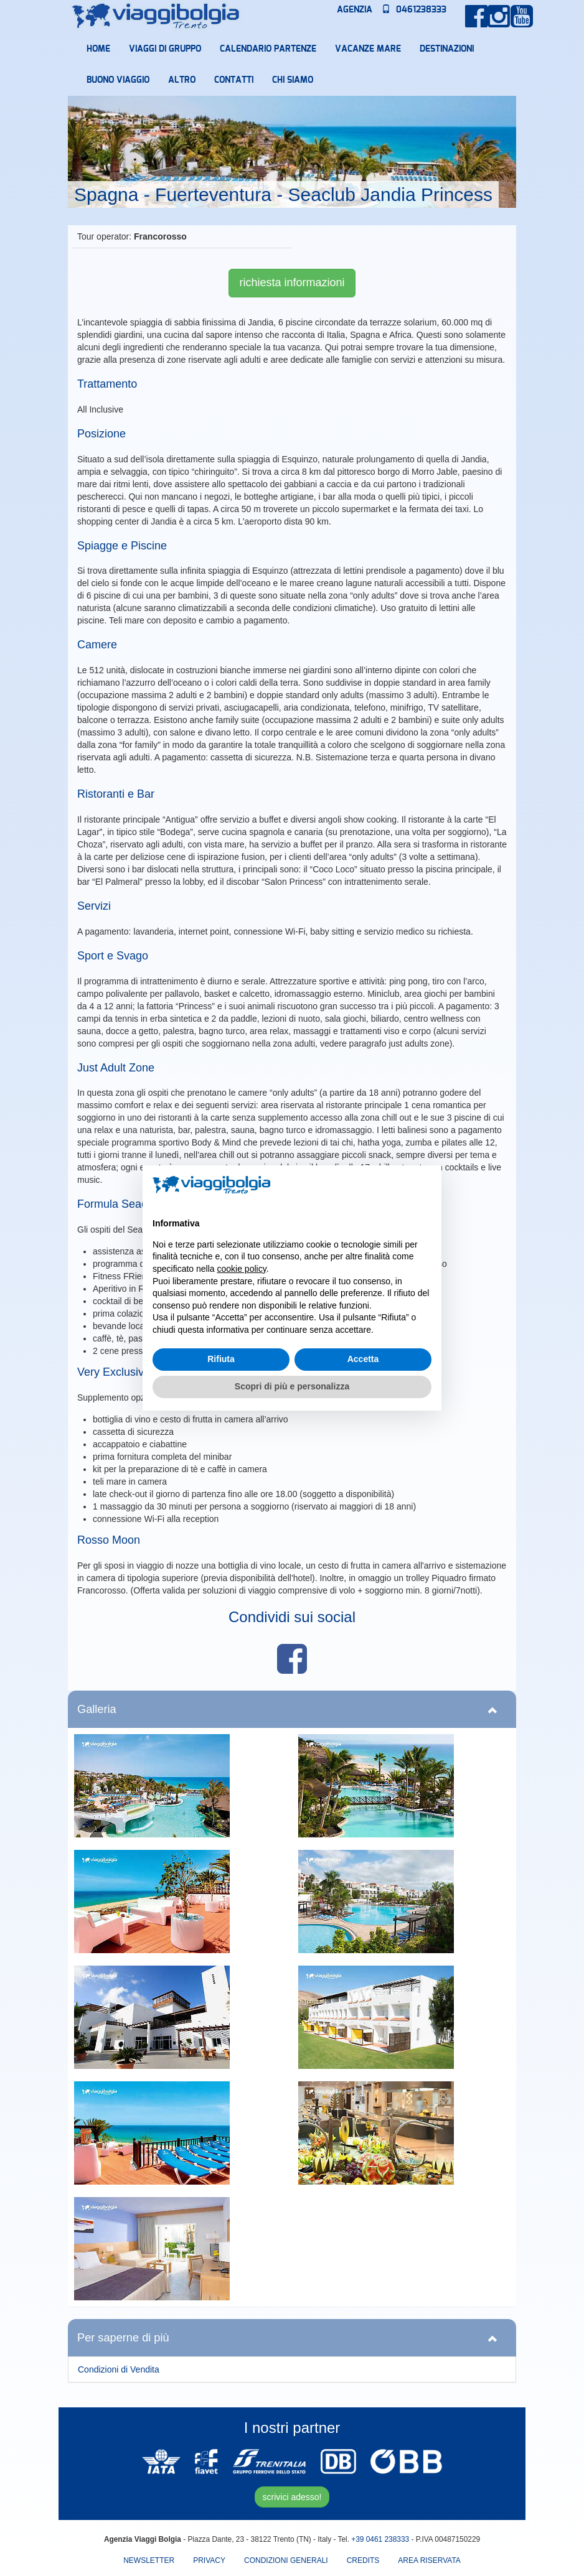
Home (98, 49)
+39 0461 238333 (380, 2539)
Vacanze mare (368, 49)
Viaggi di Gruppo (165, 49)
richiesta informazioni (291, 282)
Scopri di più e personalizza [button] (292, 1386)
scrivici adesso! (292, 2497)
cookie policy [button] (241, 1269)
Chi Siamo (292, 80)
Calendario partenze (268, 49)
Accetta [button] (363, 1359)
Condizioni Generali (286, 2560)
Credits (363, 2560)
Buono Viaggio (118, 80)
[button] (425, 1185)
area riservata (429, 2560)
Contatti (233, 80)
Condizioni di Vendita (118, 2369)
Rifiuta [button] (221, 1359)
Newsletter (148, 2560)
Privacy (209, 2560)
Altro (181, 80)
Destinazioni (447, 49)
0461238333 (414, 10)
